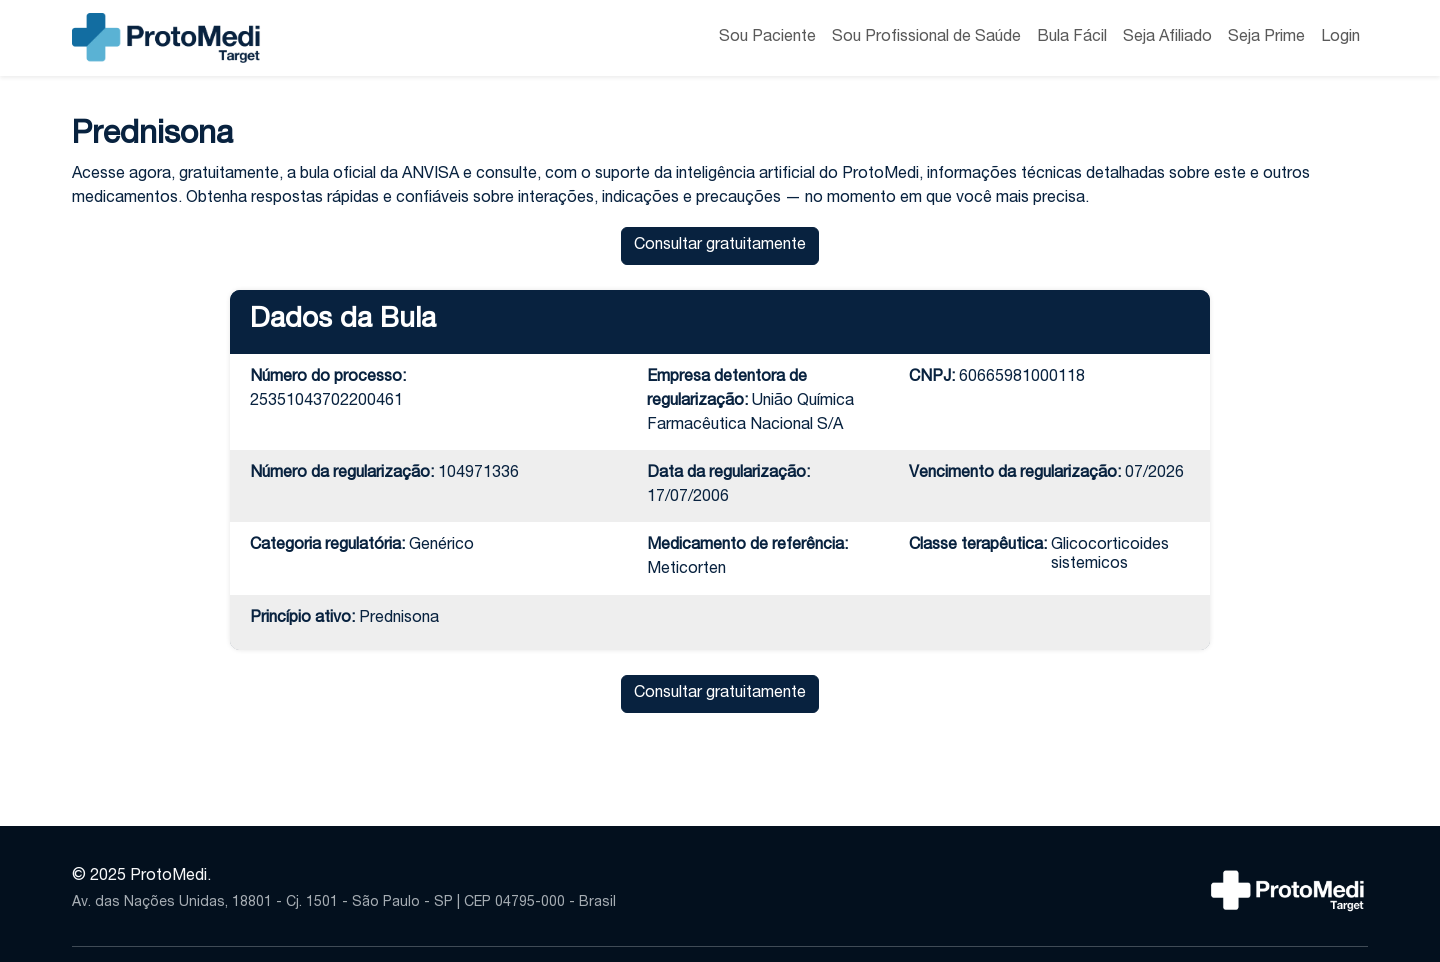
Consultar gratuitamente (720, 246)
